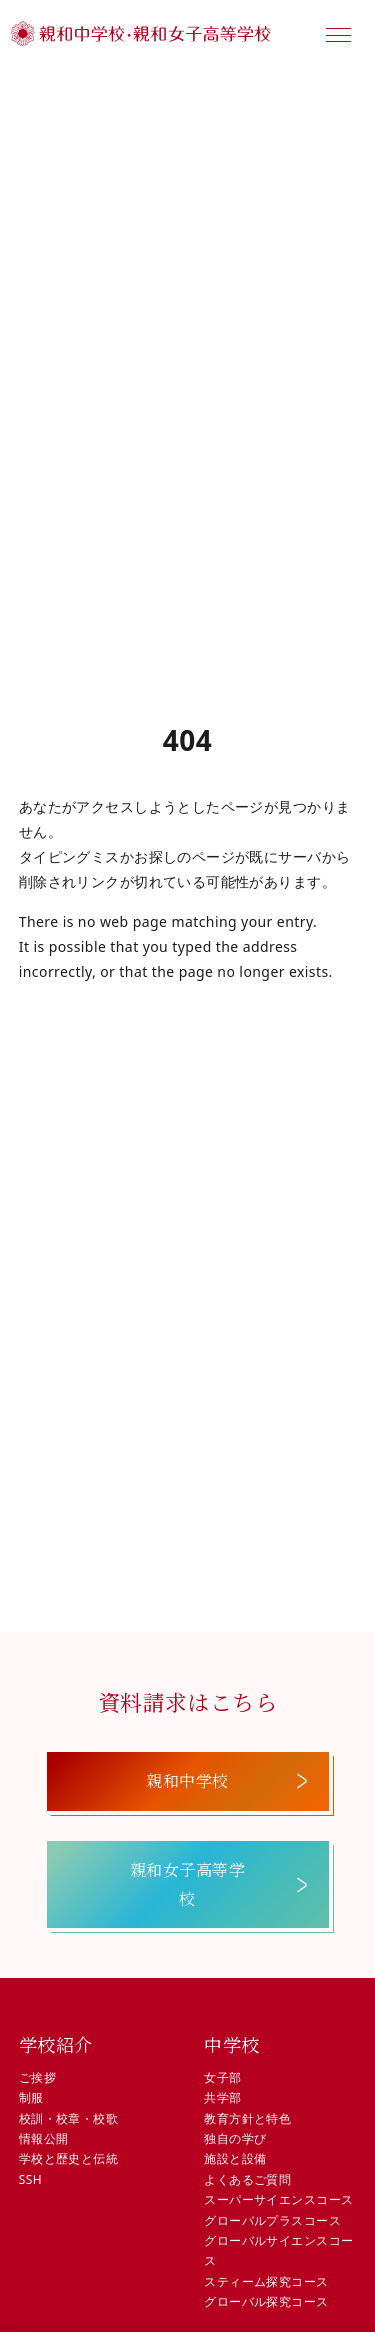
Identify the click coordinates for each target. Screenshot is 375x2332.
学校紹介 (56, 2044)
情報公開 (44, 2138)
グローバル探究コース (266, 2301)
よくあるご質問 (247, 2179)
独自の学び (235, 2138)
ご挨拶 (37, 2077)
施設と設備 (235, 2158)
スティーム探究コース (266, 2281)
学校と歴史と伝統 (68, 2158)
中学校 (231, 2044)
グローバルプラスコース (272, 2220)
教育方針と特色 (247, 2118)
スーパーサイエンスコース (278, 2199)
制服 (31, 2097)
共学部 (222, 2097)
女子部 (222, 2077)
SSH (30, 2179)
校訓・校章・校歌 (68, 2118)
